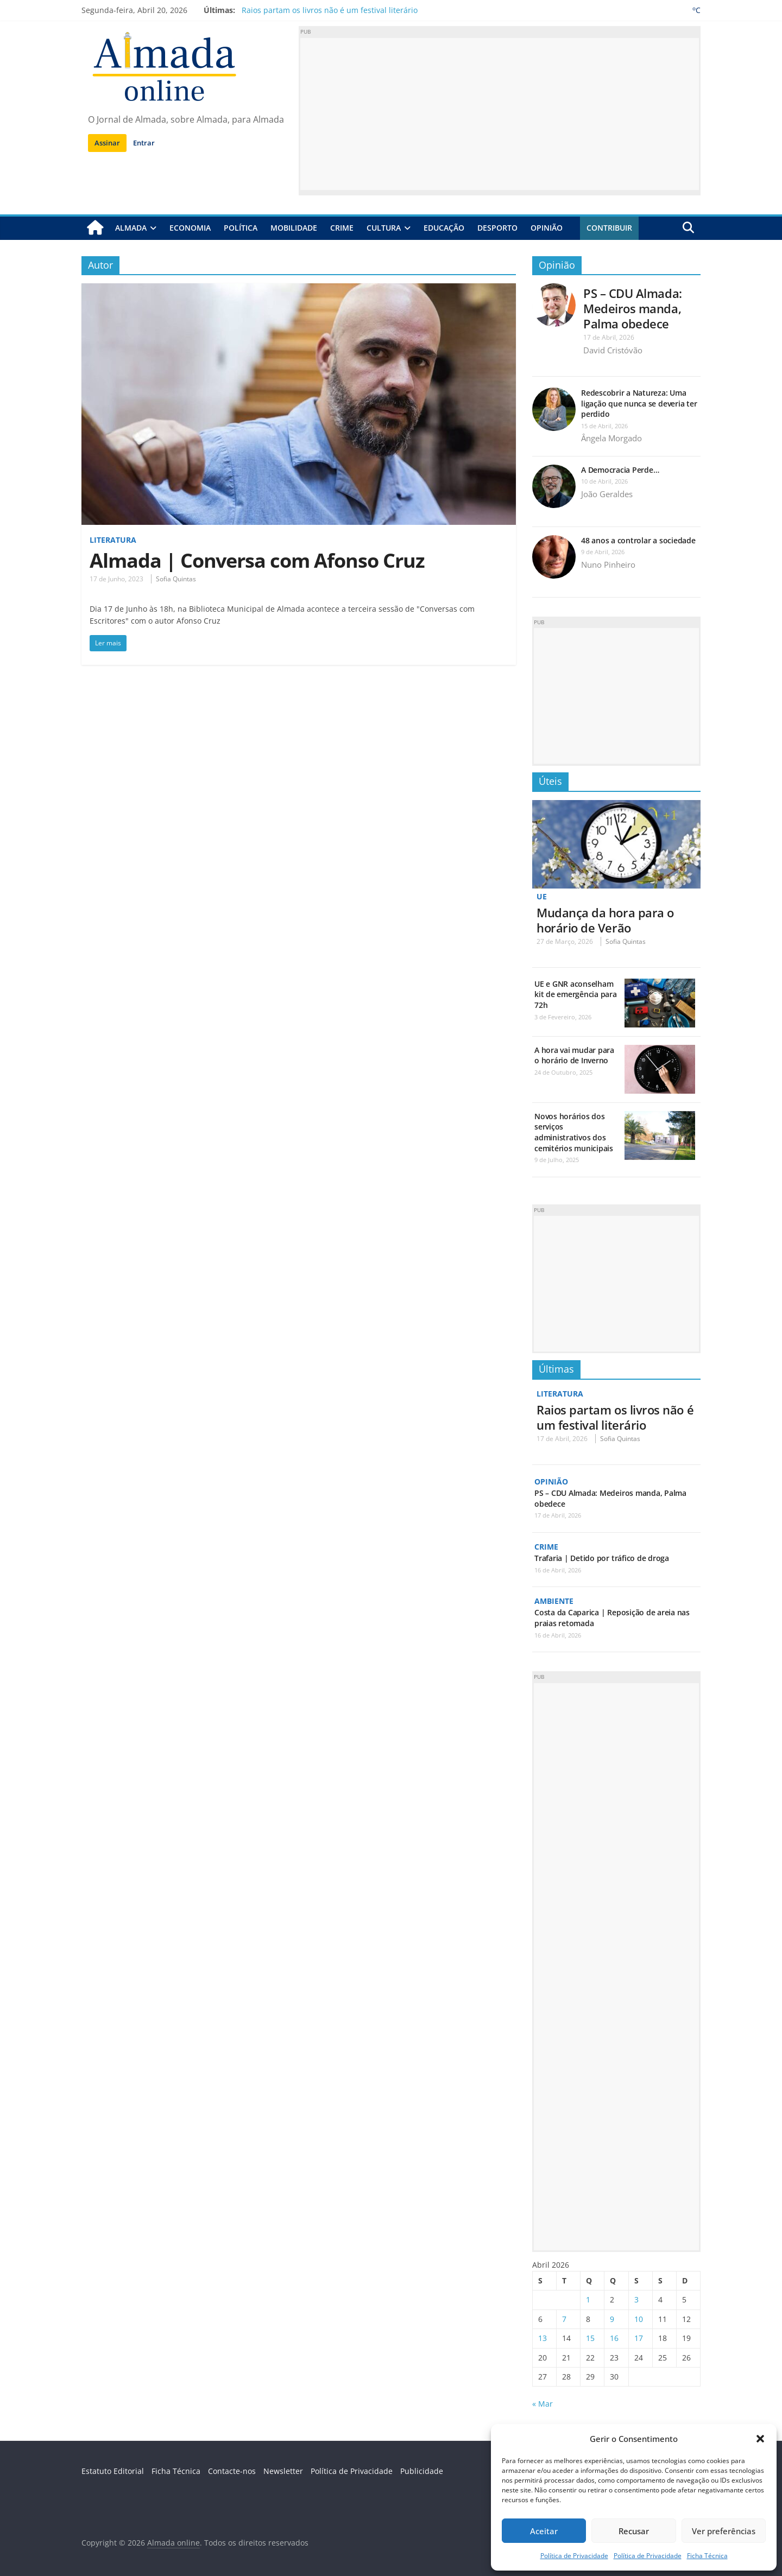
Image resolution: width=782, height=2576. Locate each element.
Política (240, 228)
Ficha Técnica (707, 2555)
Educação (444, 228)
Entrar (144, 143)
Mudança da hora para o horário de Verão (605, 920)
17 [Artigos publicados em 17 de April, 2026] (638, 2338)
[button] (760, 2438)
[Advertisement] (499, 114)
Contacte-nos (232, 2471)
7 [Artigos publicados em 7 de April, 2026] (564, 2319)
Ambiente (553, 1601)
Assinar (107, 143)
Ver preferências (723, 2531)
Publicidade (421, 2471)
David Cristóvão (612, 350)
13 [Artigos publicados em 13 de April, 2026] (542, 2338)
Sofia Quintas (176, 578)
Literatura (113, 540)
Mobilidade (293, 228)
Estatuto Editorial (112, 2471)
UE (542, 896)
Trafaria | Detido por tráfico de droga (601, 1558)
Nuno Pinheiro (608, 564)
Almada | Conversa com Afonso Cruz (257, 560)
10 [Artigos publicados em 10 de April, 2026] (638, 2319)
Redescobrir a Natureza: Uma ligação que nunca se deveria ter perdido (639, 403)
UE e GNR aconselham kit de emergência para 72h (575, 994)
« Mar (542, 2404)
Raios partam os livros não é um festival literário (330, 10)
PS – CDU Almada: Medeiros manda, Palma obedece (632, 308)
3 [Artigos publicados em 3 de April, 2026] (636, 2299)
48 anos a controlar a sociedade (638, 540)
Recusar (634, 2531)
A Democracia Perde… (620, 470)
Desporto (497, 228)
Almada (131, 228)
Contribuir (609, 228)
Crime (342, 228)
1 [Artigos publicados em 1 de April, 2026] (588, 2299)
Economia (190, 228)
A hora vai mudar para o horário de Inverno (574, 1055)
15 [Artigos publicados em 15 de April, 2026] (590, 2338)
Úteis (550, 781)
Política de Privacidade (574, 2555)
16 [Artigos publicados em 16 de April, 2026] (614, 2338)
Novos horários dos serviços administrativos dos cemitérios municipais (573, 1132)
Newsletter (283, 2471)
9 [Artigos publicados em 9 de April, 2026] (612, 2319)
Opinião (547, 228)
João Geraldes (607, 493)
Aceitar (544, 2531)
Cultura (384, 228)
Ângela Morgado (611, 438)
